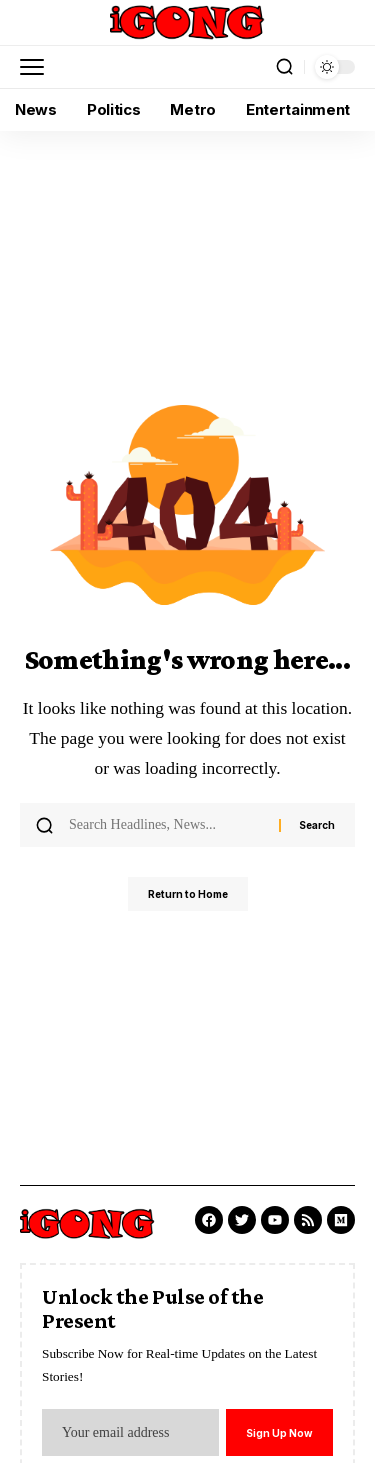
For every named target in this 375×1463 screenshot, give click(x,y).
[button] (37, 67)
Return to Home (188, 894)
